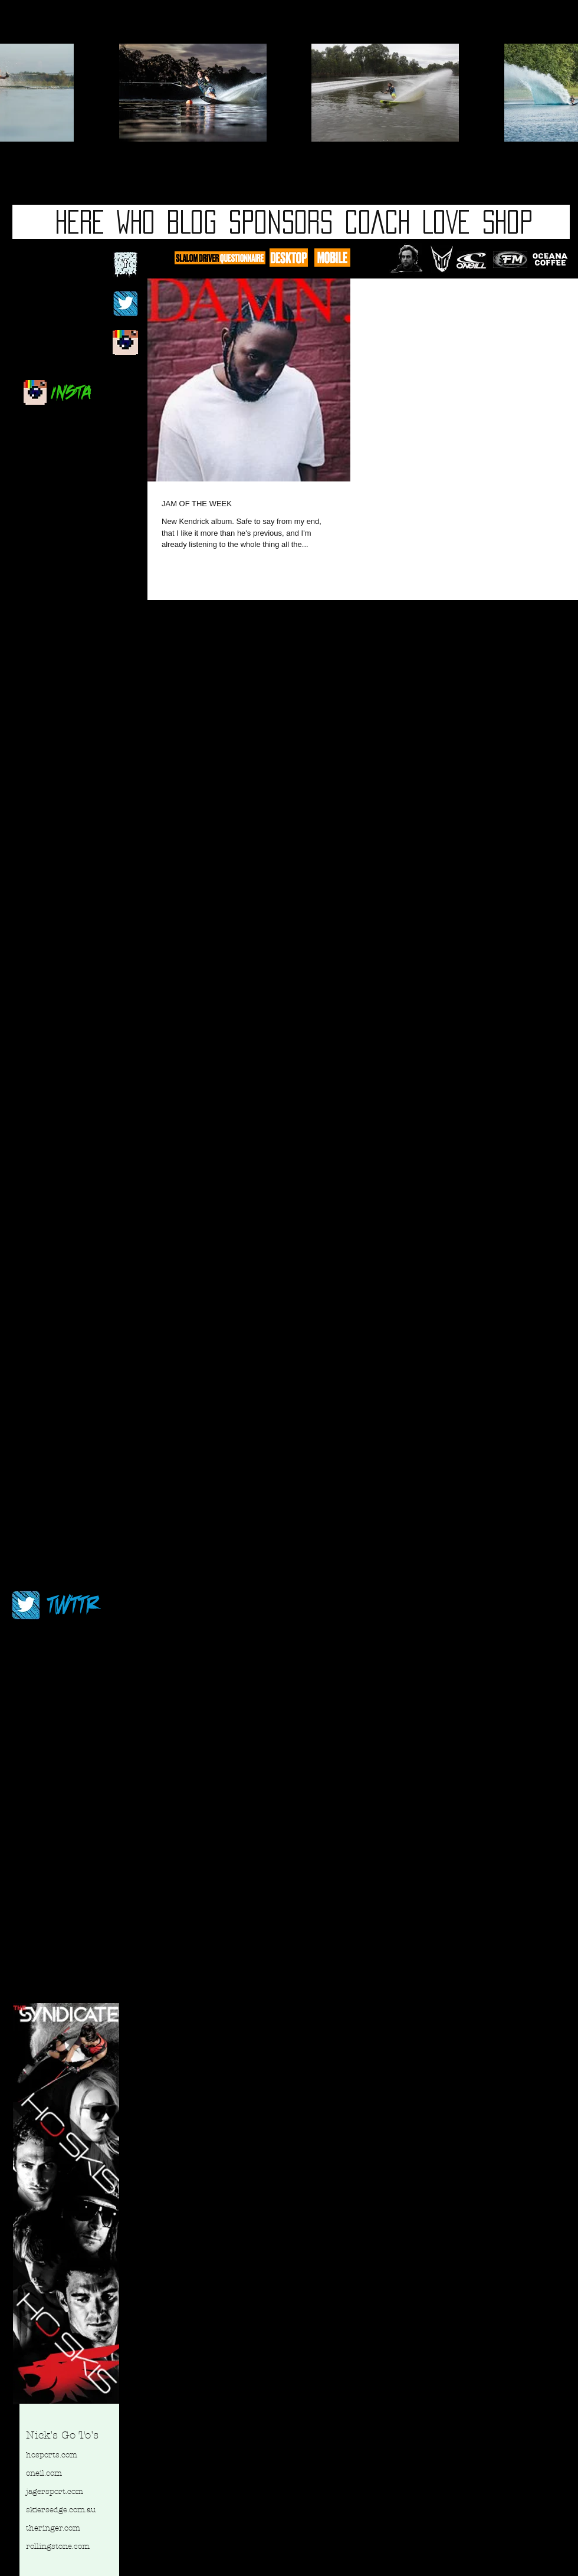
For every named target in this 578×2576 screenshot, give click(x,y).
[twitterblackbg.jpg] (125, 303)
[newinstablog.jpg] (125, 342)
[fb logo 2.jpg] (125, 264)
